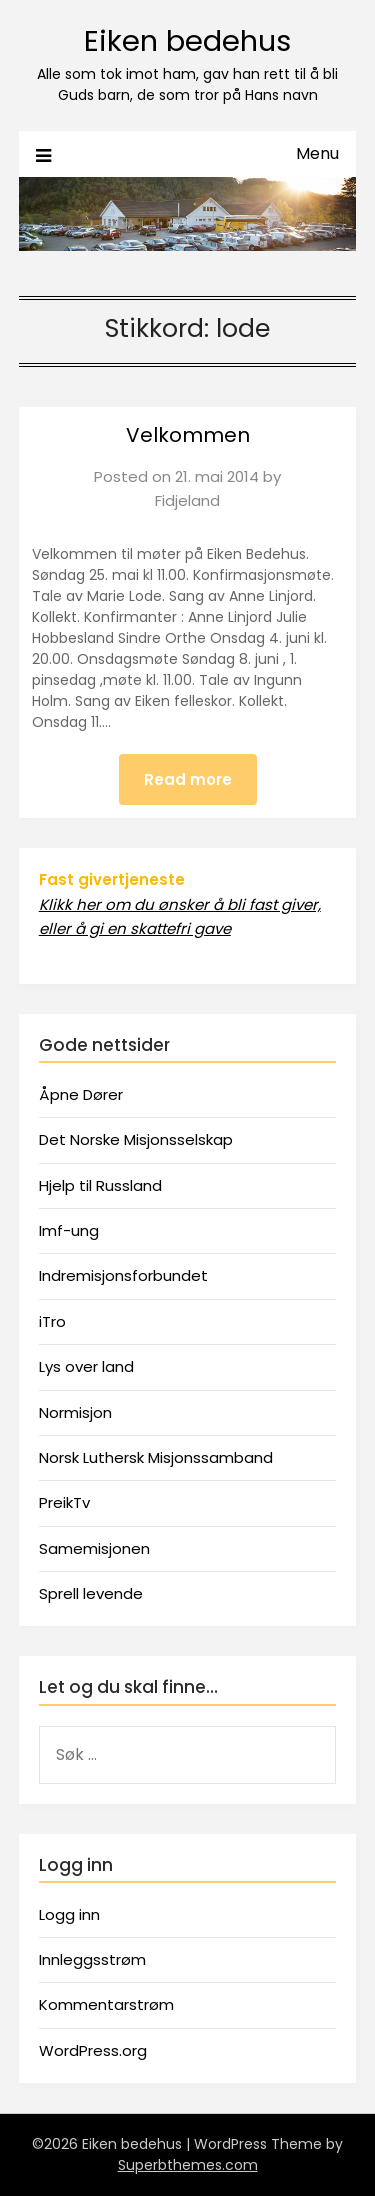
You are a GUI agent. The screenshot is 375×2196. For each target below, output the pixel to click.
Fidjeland (187, 500)
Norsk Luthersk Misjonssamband (156, 1457)
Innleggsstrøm (92, 1959)
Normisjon (75, 1412)
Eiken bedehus (187, 41)
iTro (52, 1321)
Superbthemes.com (188, 2165)
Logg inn (69, 1914)
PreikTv (64, 1502)
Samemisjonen (94, 1548)
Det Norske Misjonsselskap (136, 1139)
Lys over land (86, 1366)
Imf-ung (69, 1230)
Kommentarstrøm (106, 2004)
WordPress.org (93, 2050)
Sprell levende (91, 1593)
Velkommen (188, 435)
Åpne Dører (81, 1094)
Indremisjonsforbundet (123, 1275)
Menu (317, 153)
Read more (188, 779)
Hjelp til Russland (100, 1185)
